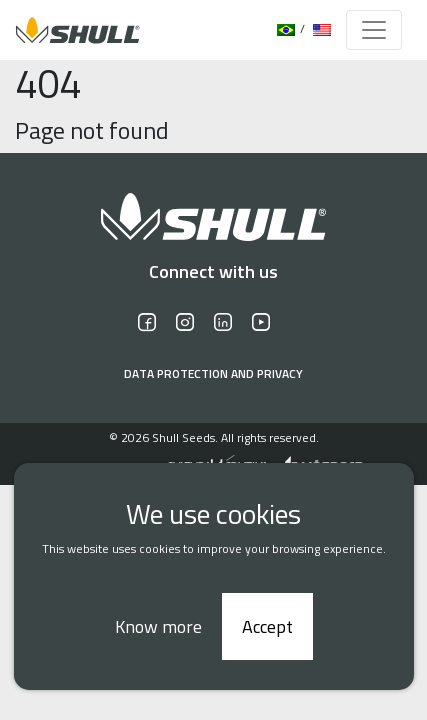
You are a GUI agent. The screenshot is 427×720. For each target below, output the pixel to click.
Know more (158, 626)
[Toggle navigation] (374, 30)
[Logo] (72, 30)
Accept (267, 626)
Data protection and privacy (213, 374)
